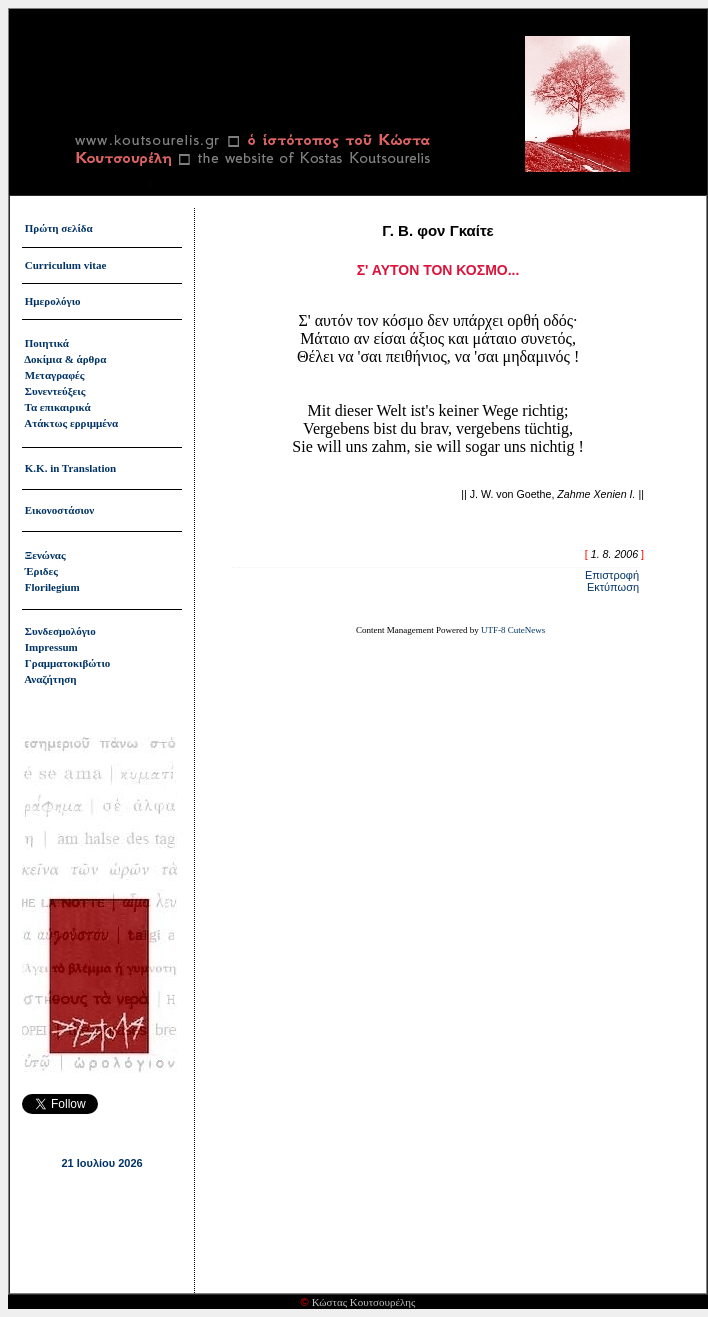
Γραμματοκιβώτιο (68, 663)
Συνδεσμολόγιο (60, 631)
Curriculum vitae (66, 265)
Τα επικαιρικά (58, 407)
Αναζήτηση (50, 679)
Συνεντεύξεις (55, 391)
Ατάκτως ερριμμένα (71, 423)
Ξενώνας (45, 555)
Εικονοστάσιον (59, 510)
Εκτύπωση (613, 587)
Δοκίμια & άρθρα (65, 359)
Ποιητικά (47, 343)
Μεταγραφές (55, 375)
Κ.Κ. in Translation (70, 468)
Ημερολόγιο (53, 301)
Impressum (51, 647)
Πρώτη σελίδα (59, 228)
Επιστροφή (612, 575)
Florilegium (52, 587)
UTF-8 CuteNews (513, 630)
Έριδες (41, 571)
